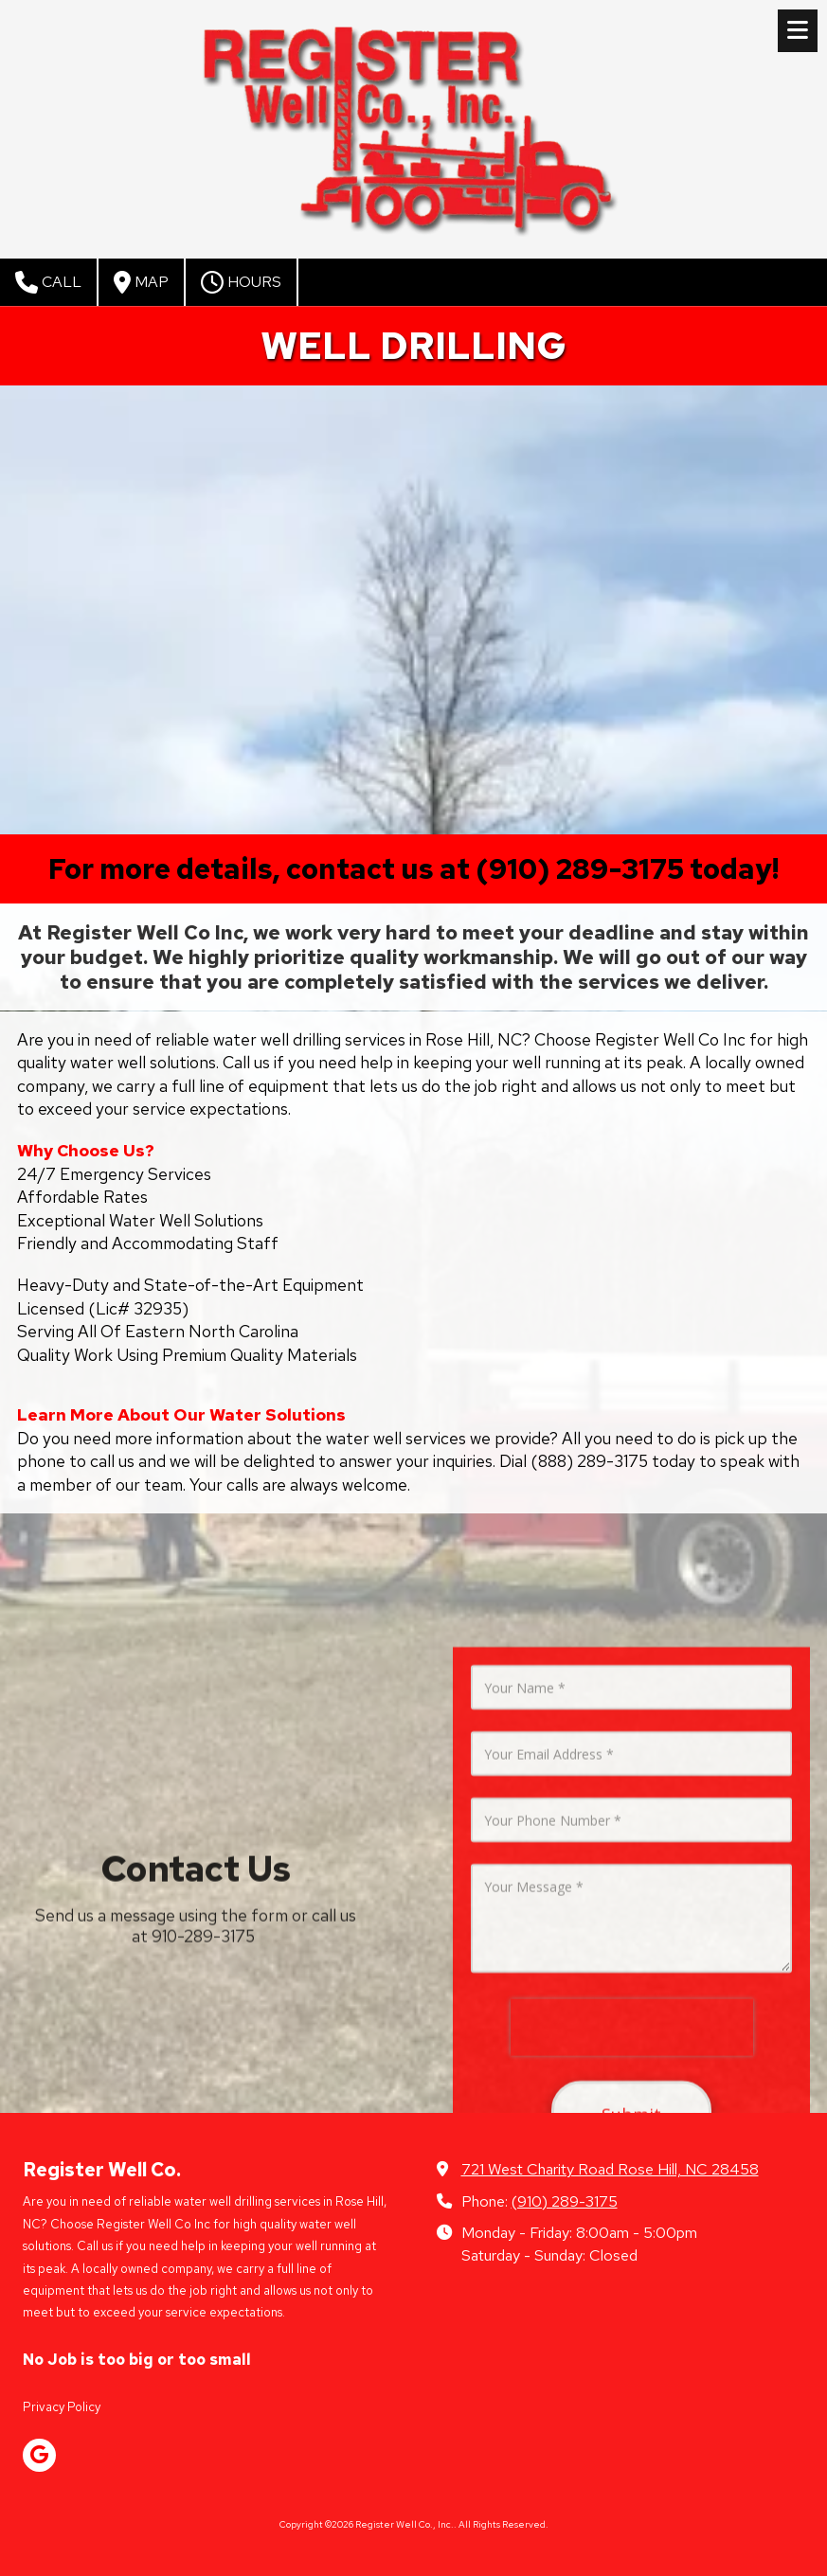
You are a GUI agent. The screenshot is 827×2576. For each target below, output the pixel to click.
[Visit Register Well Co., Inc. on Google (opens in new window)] (39, 2455)
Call (48, 282)
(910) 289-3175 (565, 2201)
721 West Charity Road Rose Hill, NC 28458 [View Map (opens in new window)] (610, 2168)
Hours (241, 282)
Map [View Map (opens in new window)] (141, 282)
